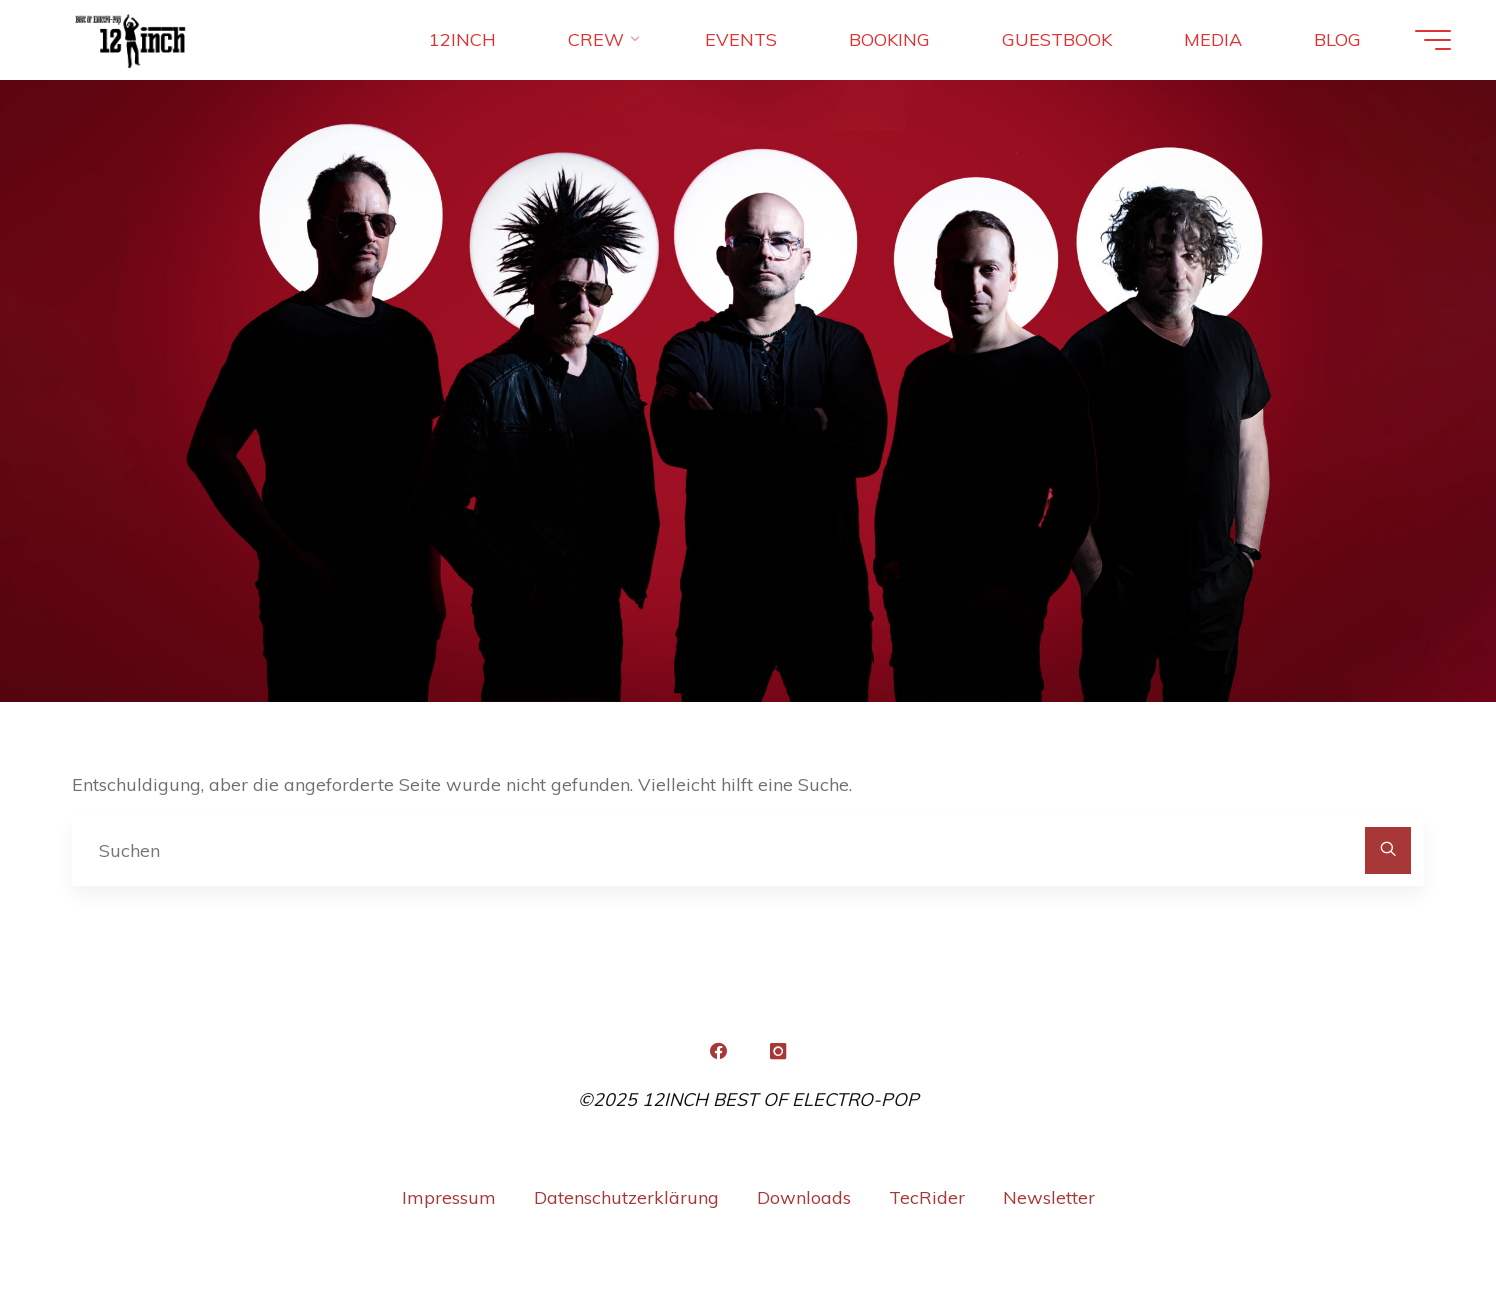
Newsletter (1049, 1197)
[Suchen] (1388, 850)
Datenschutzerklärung (626, 1197)
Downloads (804, 1197)
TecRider (927, 1197)
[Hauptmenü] (1433, 40)
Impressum (449, 1197)
